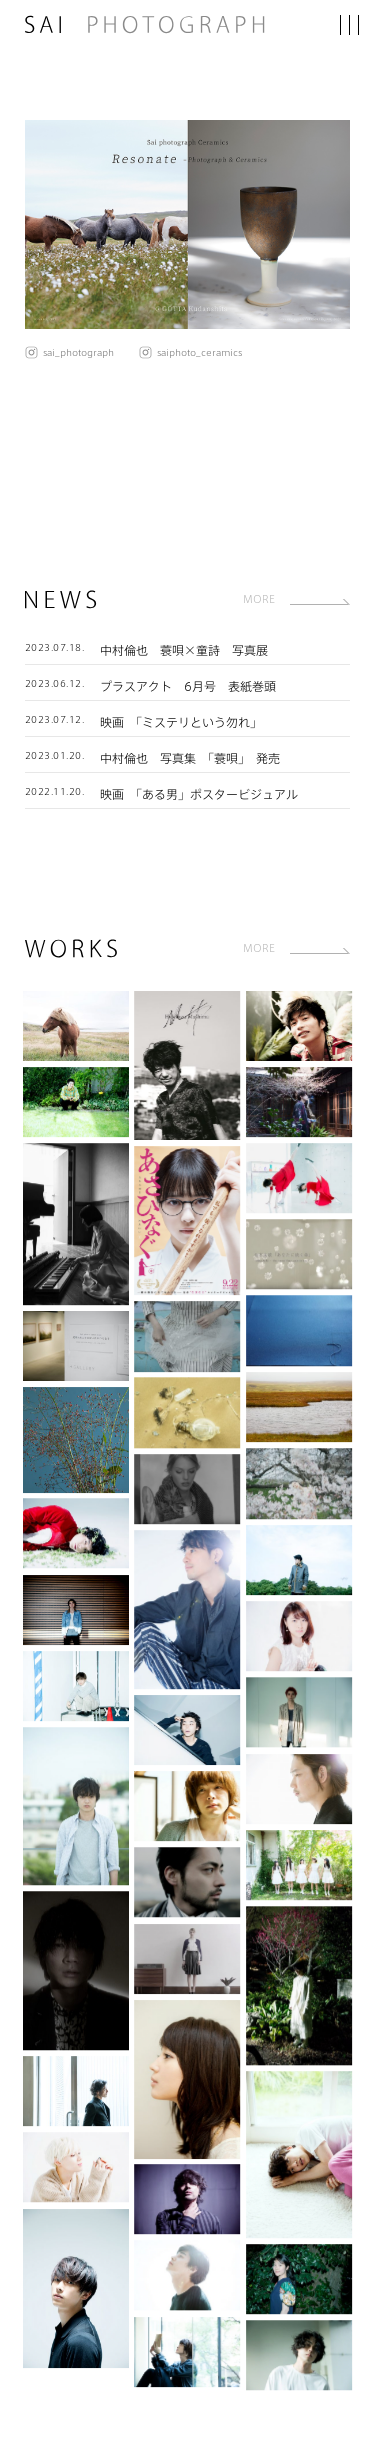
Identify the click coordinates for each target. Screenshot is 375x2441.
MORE (259, 599)
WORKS (71, 948)
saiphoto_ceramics (199, 352)
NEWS (61, 599)
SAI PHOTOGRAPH (150, 24)
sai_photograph (78, 352)
